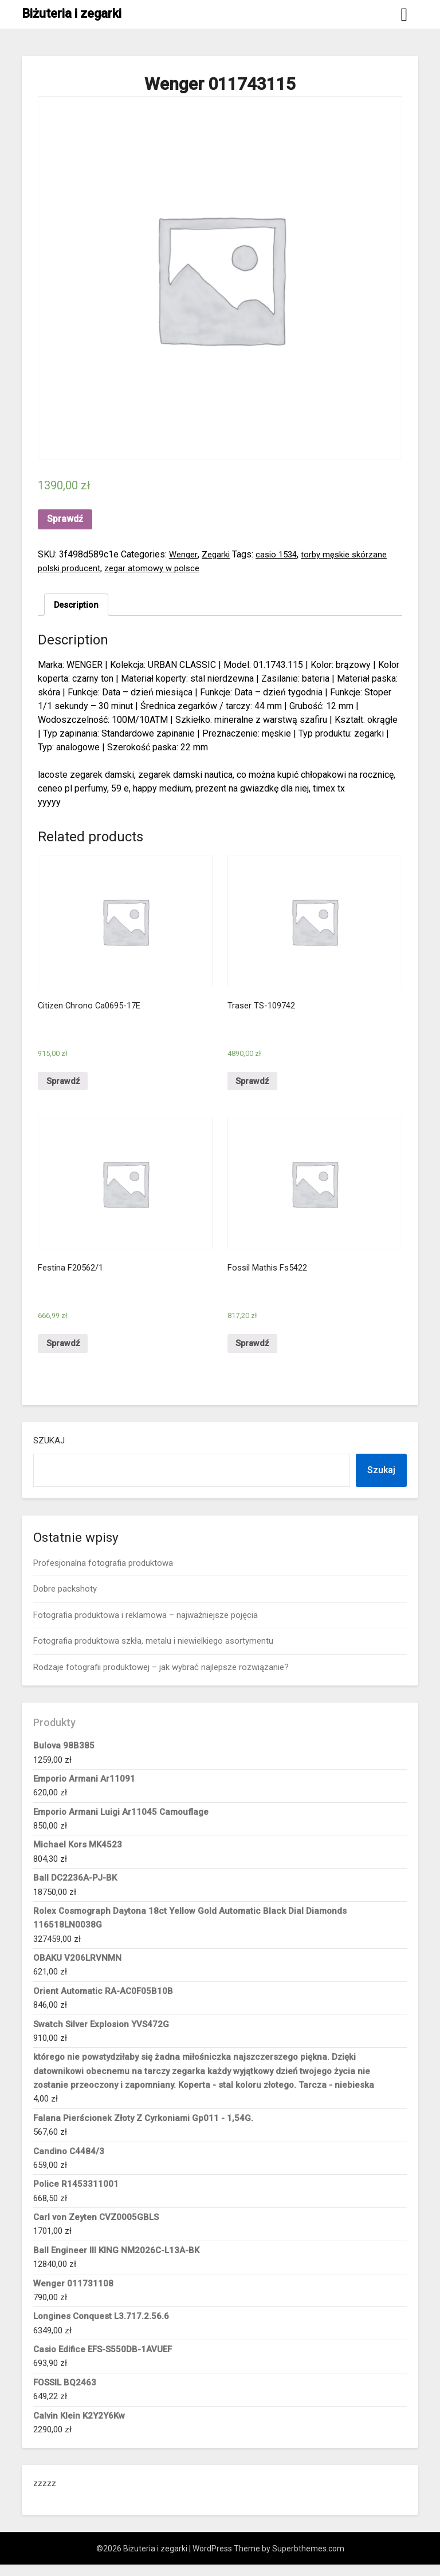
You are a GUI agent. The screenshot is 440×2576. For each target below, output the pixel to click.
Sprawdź (65, 518)
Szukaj (49, 1452)
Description (78, 605)
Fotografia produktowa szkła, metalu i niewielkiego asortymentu (153, 1652)
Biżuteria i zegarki (71, 13)
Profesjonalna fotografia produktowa (103, 1574)
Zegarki (218, 554)
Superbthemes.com (308, 2560)
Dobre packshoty (65, 1600)
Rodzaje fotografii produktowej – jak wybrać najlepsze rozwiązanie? (161, 1678)
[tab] (78, 605)
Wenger (184, 554)
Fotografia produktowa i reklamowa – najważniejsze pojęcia (145, 1626)
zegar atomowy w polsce (159, 568)
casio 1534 (282, 554)
